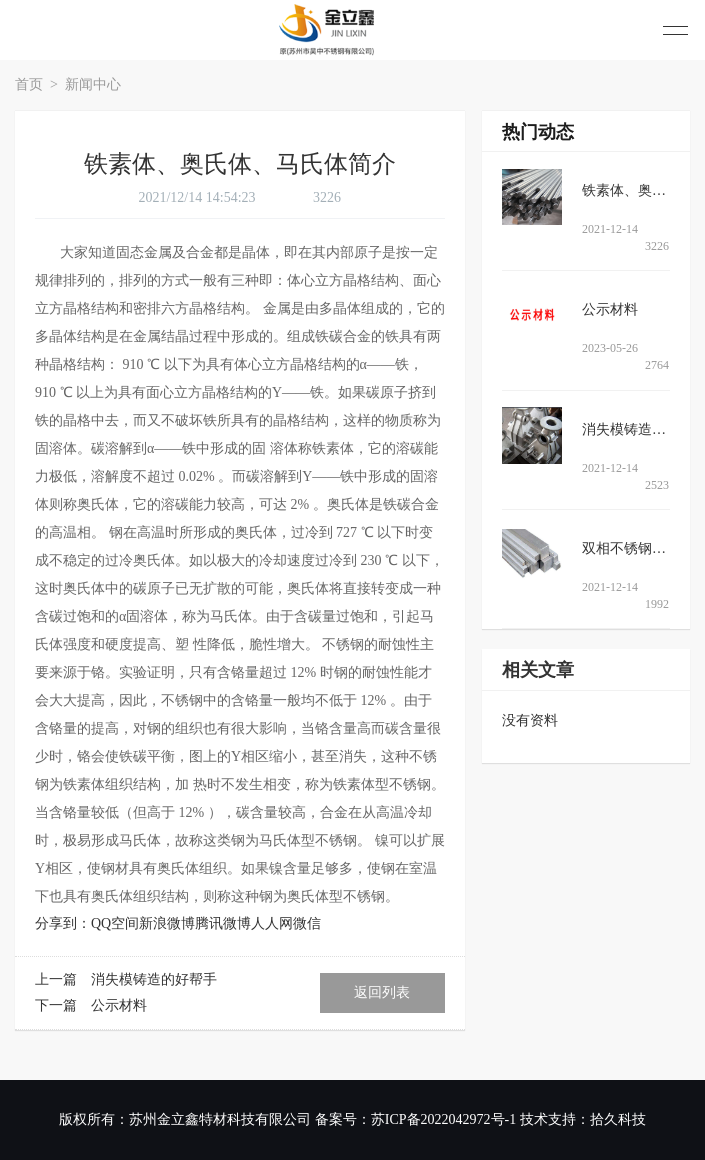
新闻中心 (93, 84)
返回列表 (382, 992)
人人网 (272, 923)
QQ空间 (115, 923)
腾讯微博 (223, 923)
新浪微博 (167, 923)
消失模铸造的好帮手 (154, 979)
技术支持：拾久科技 (583, 1119)
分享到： (63, 923)
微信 (307, 923)
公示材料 (119, 1005)
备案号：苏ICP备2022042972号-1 (415, 1119)
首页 (31, 84)
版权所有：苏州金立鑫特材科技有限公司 (185, 1119)
